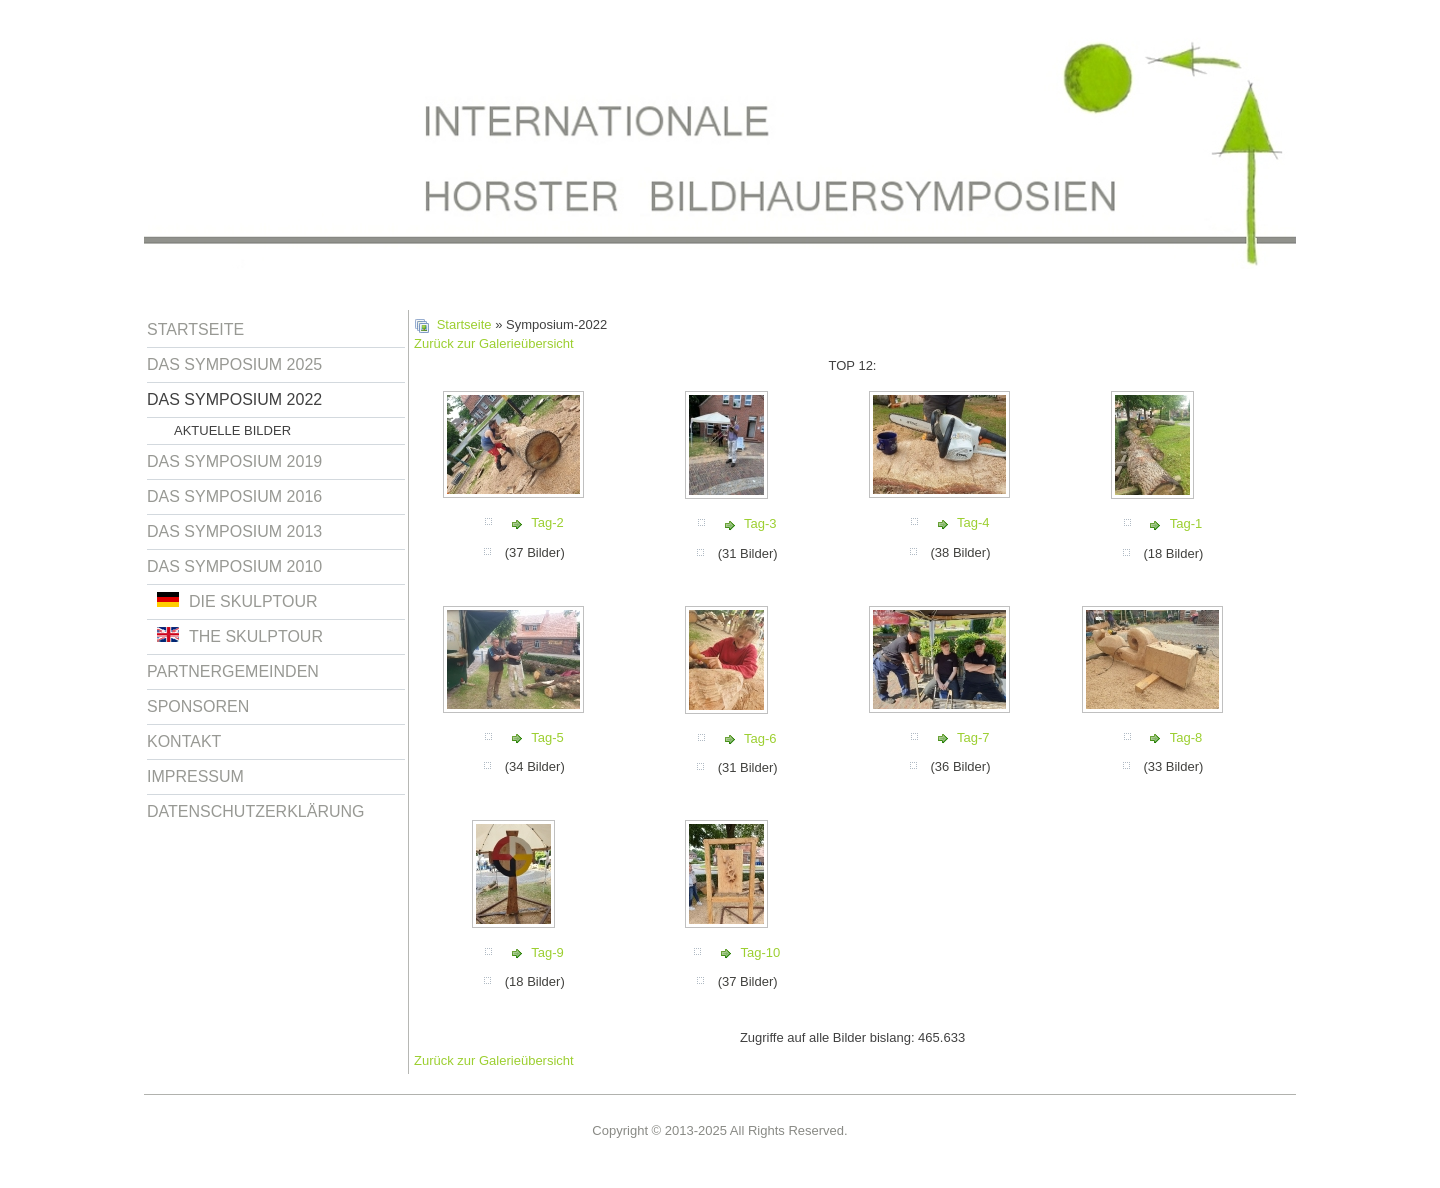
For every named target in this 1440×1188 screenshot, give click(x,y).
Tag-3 (760, 523)
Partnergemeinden (233, 671)
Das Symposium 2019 (234, 461)
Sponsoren (198, 706)
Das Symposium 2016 (234, 496)
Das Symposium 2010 (234, 566)
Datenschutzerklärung (256, 811)
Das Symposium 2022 (234, 399)
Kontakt (184, 741)
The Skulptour (240, 636)
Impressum (195, 776)
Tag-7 (973, 737)
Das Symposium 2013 (234, 531)
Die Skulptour (237, 601)
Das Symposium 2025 (234, 364)
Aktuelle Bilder (232, 430)
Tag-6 (760, 738)
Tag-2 (547, 522)
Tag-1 (1186, 523)
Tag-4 (973, 522)
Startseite (195, 329)
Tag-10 (760, 952)
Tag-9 (547, 952)
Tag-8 (1186, 737)
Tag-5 (547, 737)
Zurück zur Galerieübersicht (494, 343)
